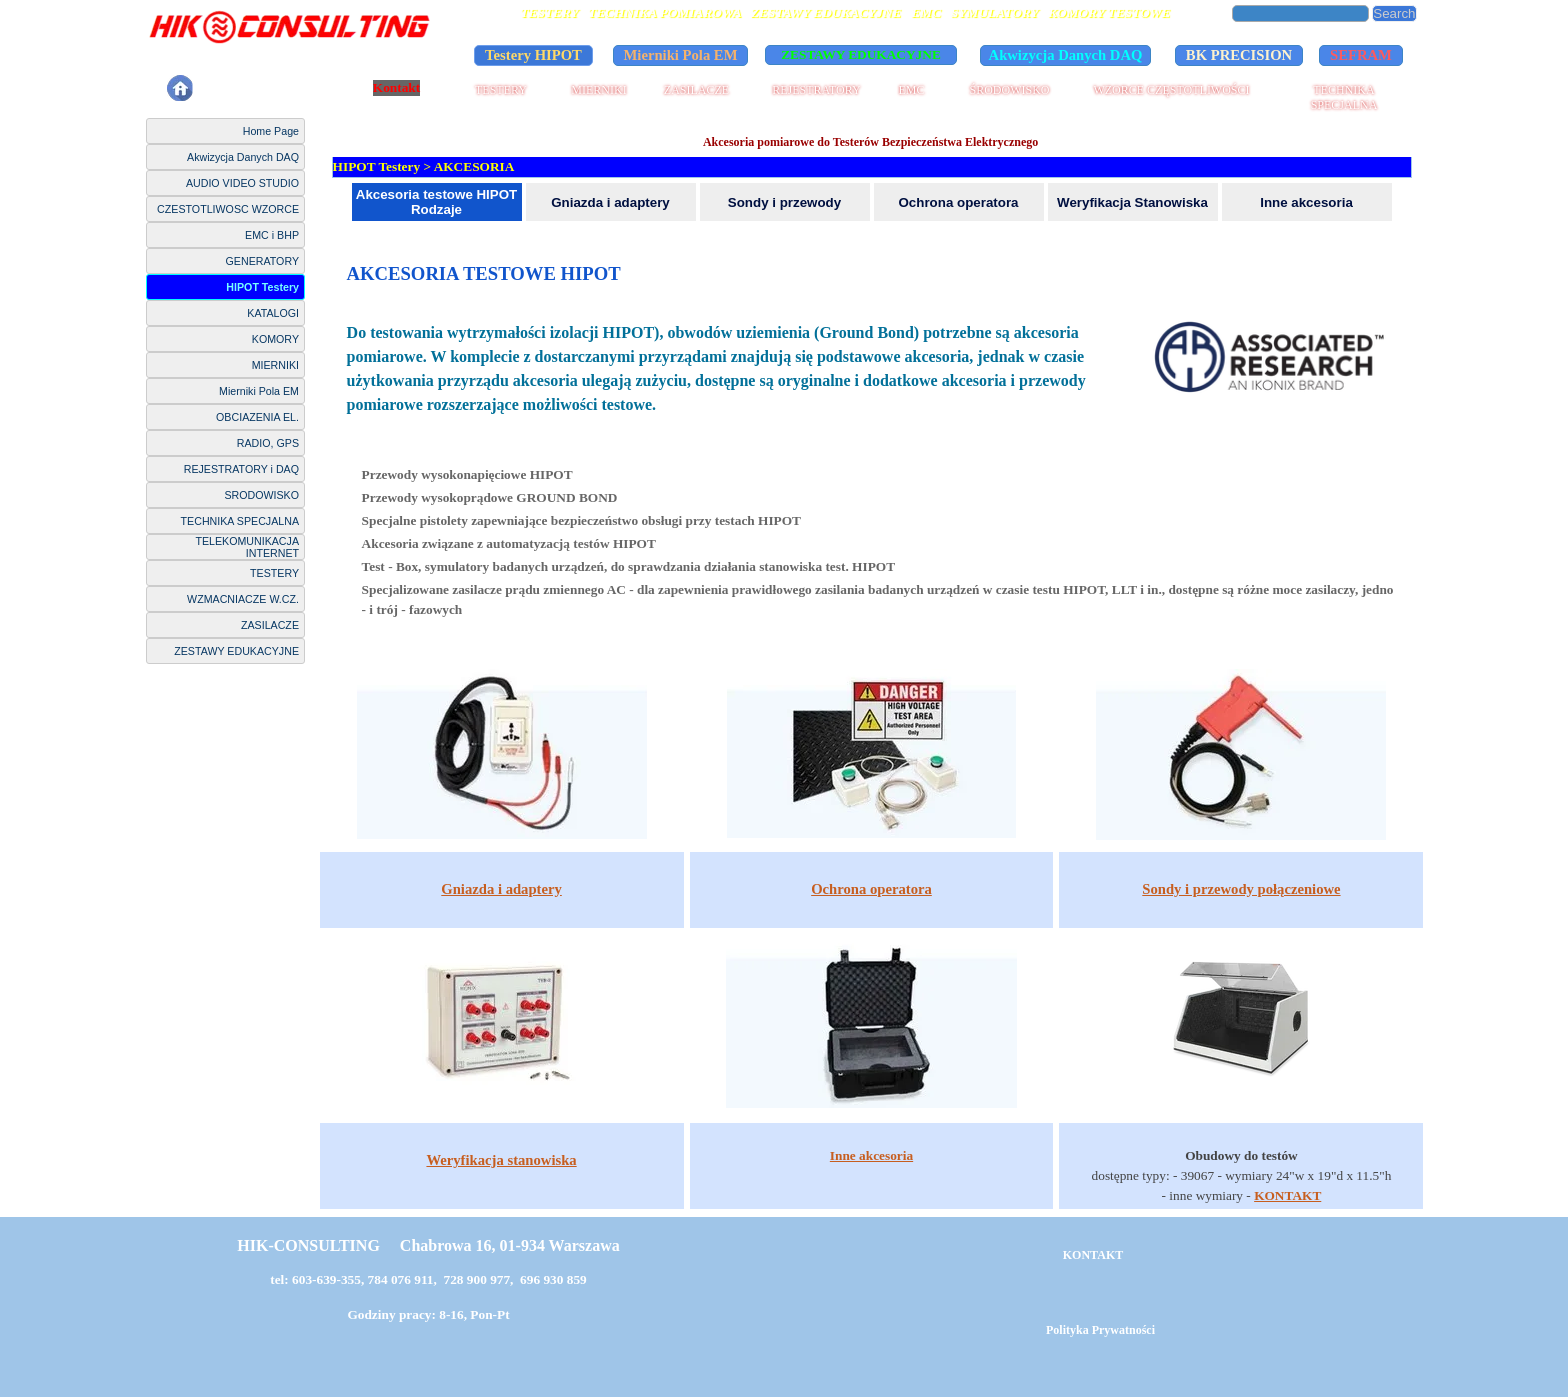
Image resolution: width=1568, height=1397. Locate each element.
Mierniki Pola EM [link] (681, 55)
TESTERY (501, 90)
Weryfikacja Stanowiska (1132, 202)
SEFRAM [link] (1361, 55)
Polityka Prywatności (274, 88)
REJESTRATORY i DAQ (241, 469)
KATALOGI (273, 313)
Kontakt (396, 87)
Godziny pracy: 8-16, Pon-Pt (428, 1314)
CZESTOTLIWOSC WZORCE (228, 209)
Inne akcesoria (1306, 202)
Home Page (271, 131)
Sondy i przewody (784, 202)
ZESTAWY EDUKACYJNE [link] (861, 54)
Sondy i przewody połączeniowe (1241, 889)
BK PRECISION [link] (1239, 55)
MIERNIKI (598, 90)
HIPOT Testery (262, 287)
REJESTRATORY (816, 90)
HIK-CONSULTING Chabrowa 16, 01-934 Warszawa (428, 1245)
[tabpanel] (872, 451)
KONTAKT (1287, 1195)
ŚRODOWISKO (1009, 90)
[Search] (1301, 13)
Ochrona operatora (959, 202)
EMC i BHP (272, 235)
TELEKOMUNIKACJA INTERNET (247, 547)
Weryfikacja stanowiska (501, 1160)
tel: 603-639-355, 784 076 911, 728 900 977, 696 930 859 (428, 1279)
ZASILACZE (696, 90)
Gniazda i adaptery (610, 202)
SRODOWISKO (261, 495)
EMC (911, 90)
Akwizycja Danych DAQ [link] (1066, 55)
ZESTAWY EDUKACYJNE (236, 651)
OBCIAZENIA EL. (257, 417)
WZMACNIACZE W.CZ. (243, 599)
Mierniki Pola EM (259, 391)
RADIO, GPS (268, 443)
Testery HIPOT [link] (533, 55)
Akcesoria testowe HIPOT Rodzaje (436, 202)
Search (1394, 13)
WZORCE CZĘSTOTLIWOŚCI (1171, 90)
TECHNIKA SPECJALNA (1344, 97)
